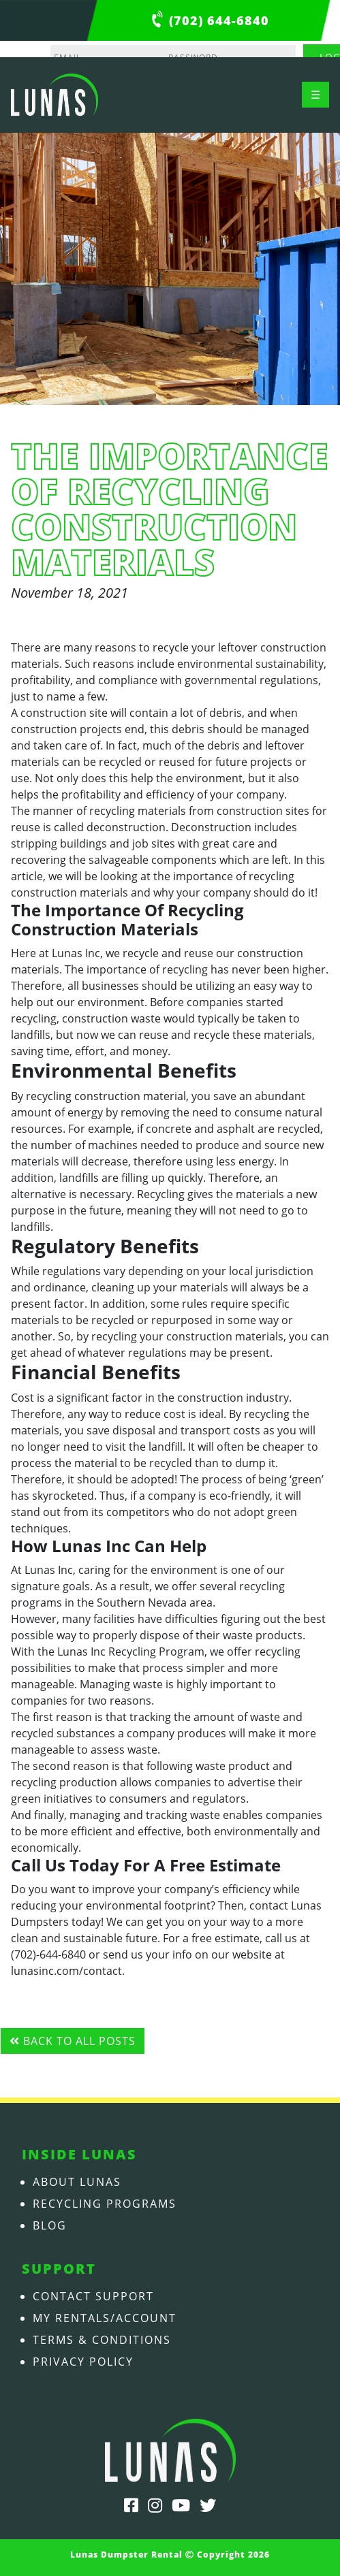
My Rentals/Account (104, 2318)
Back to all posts (73, 2040)
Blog (50, 2225)
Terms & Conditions (102, 2339)
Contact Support (93, 2296)
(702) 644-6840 (219, 20)
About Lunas (77, 2181)
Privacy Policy (83, 2361)
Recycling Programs (104, 2203)
